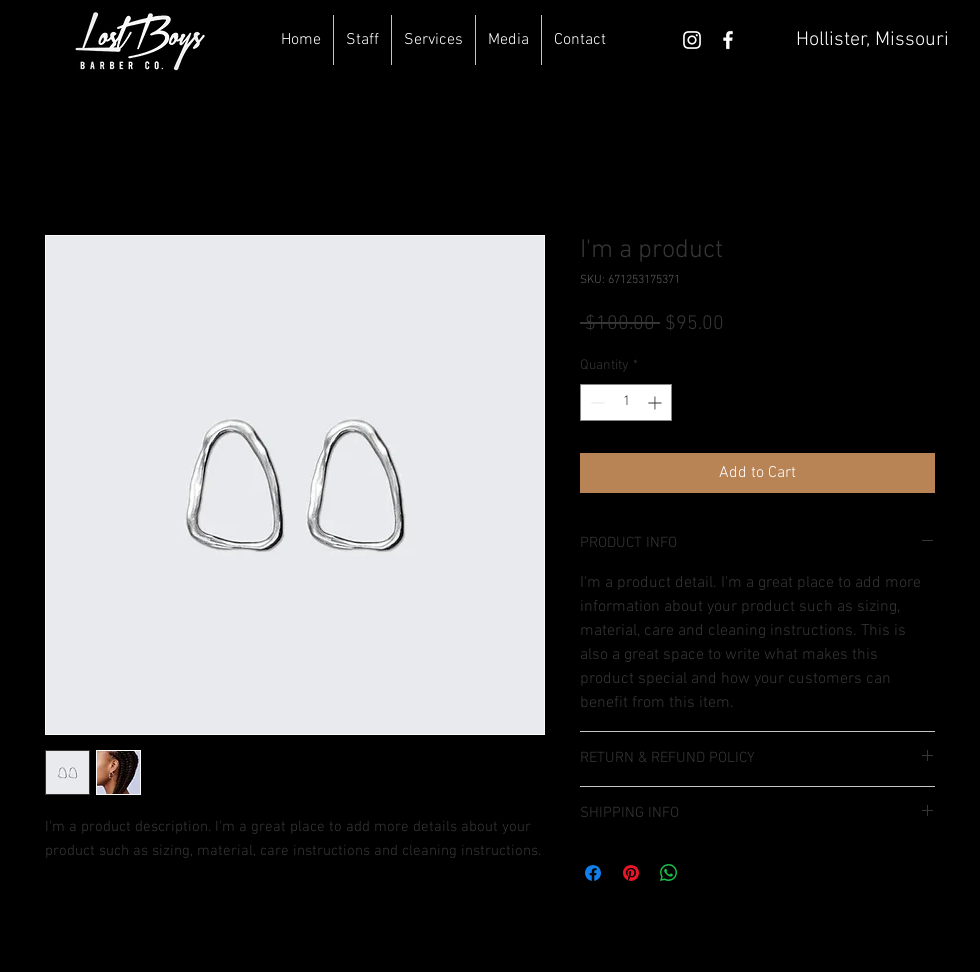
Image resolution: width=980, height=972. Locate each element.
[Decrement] (595, 402)
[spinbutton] (626, 402)
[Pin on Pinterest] (631, 873)
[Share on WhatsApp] (669, 873)
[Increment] (656, 402)
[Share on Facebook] (593, 873)
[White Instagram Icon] (692, 40)
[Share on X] (707, 873)
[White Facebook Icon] (728, 40)
